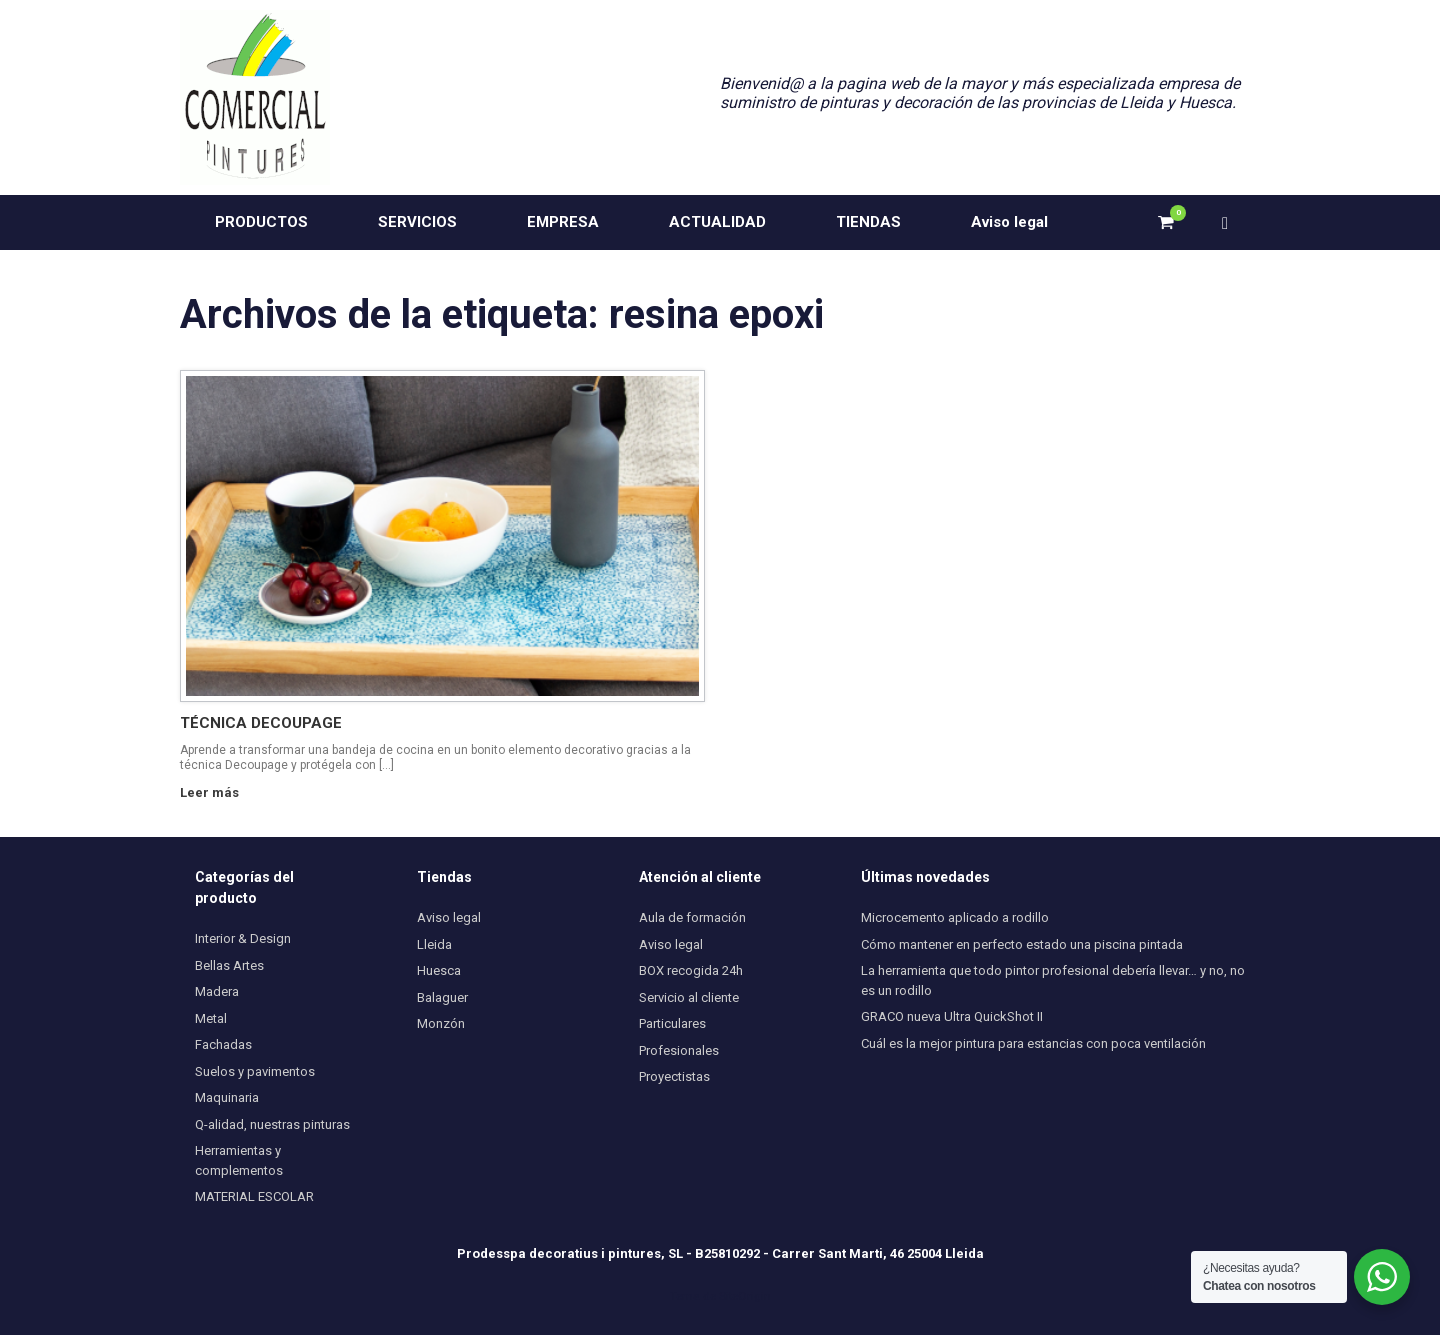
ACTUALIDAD (717, 222)
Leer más (215, 792)
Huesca (439, 970)
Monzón (441, 1023)
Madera (217, 991)
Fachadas (223, 1044)
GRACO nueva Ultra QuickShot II (952, 1016)
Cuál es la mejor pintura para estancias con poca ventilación (1033, 1043)
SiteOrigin (745, 1296)
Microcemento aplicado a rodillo (955, 917)
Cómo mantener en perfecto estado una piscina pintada (1022, 944)
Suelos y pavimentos (255, 1071)
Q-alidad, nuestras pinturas (272, 1124)
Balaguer (442, 997)
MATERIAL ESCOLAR (254, 1196)
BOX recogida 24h (691, 970)
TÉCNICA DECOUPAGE (261, 723)
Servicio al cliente (689, 997)
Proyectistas (674, 1076)
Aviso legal (1009, 222)
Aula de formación (692, 917)
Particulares (672, 1023)
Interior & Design (243, 938)
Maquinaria (227, 1097)
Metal (211, 1018)
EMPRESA (563, 222)
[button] (1230, 222)
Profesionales (679, 1050)
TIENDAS (868, 222)
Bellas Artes (229, 965)
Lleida (434, 944)
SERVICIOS (417, 222)
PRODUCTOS (261, 222)
